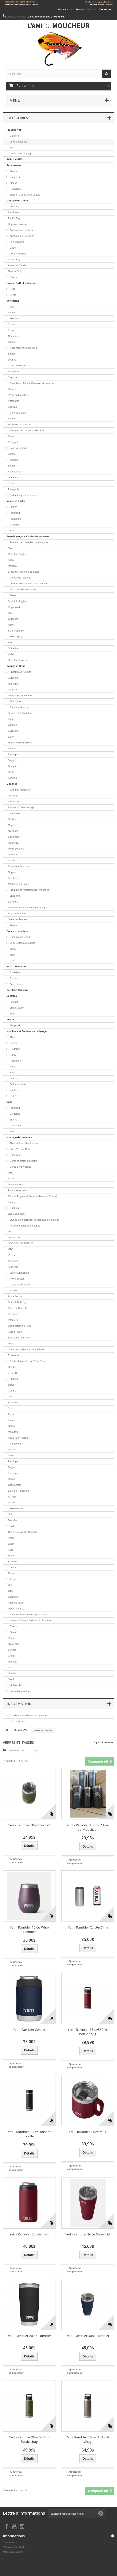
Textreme (13, 1266)
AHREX (12, 1496)
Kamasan (13, 1473)
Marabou (13, 1431)
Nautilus (14, 1090)
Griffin (11, 1655)
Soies (12, 595)
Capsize (12, 377)
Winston (12, 724)
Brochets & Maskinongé (21, 807)
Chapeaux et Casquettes (23, 347)
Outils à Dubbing (17, 1302)
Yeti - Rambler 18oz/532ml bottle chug (88, 2031)
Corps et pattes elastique (23, 1160)
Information (19, 1703)
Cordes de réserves (20, 577)
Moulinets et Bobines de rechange (26, 1031)
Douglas (12, 766)
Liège (12, 247)
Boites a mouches (17, 931)
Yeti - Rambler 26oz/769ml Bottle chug (29, 2439)
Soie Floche (16, 1508)
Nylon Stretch (17, 1278)
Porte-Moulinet (17, 253)
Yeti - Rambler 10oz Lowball (29, 1825)
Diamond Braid (16, 1184)
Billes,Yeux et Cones (20, 1149)
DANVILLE (14, 1237)
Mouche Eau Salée (18, 884)
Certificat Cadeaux (17, 990)
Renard (12, 1555)
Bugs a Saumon (17, 913)
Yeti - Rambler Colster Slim (88, 1927)
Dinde (11, 1384)
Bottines (14, 318)
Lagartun (13, 1596)
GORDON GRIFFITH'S (20, 1243)
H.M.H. (12, 1367)
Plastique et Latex (18, 1190)
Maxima (12, 565)
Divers (13, 277)
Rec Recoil (14, 212)
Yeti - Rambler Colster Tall (29, 2234)
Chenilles (14, 1155)
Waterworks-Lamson (19, 424)
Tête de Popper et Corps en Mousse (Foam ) (32, 1196)
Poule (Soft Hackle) (18, 1437)
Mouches (11, 783)
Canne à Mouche (19, 707)
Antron (11, 1178)
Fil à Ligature (16, 241)
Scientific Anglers (17, 660)
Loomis (12, 359)
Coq (10, 1408)
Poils (12, 1526)
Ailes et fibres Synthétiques (24, 1143)
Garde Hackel (15, 1331)
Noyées (12, 872)
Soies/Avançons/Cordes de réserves (27, 536)
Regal (11, 1638)
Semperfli (13, 1261)
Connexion (105, 9)
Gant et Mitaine (17, 412)
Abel (12, 1037)
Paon (11, 1414)
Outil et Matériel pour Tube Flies (27, 1361)
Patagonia (13, 371)
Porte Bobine (15, 1296)
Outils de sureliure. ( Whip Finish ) (26, 1349)
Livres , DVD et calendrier (21, 283)
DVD (12, 289)
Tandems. (13, 842)
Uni (10, 1514)
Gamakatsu (14, 1484)
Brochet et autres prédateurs (23, 571)
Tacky (12, 948)
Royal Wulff (14, 607)
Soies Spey (15, 636)
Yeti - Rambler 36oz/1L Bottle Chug (88, 2439)
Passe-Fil (13, 1320)
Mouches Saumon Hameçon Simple (27, 907)
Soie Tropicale (16, 630)
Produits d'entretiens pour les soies (28, 583)
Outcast (13, 978)
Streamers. (14, 836)
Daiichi (11, 1479)
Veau (11, 1537)
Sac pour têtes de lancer (23, 589)
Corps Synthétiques (20, 1166)
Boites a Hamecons (18, 1490)
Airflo (11, 560)
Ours (10, 1549)
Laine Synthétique (19, 1272)
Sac (11, 147)
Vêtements (12, 300)
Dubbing (14, 1208)
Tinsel (12, 1579)
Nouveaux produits (14, 2547)
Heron (11, 1426)
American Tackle (17, 265)
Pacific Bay (14, 218)
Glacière (14, 135)
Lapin (11, 1543)
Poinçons (13, 1314)
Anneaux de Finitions (21, 230)
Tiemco (12, 1455)
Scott (11, 772)
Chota (11, 324)
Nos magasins (17, 1721)
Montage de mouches (19, 1137)
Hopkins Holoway (17, 224)
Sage (11, 760)
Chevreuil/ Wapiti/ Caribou (22, 1532)
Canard (12, 1390)
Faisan (11, 1420)
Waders (13, 459)
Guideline (13, 336)
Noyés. (12, 825)
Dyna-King (14, 1644)
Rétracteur (15, 188)
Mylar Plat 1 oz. (16, 1608)
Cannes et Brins (15, 666)
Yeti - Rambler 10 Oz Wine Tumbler (29, 1929)
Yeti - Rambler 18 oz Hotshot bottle (29, 2134)
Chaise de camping (20, 153)
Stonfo (11, 1679)
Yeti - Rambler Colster (29, 2029)
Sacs (9, 1102)
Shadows (14, 895)
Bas (11, 306)
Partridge (13, 1461)
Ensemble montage (20, 1691)
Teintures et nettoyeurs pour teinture (29, 1614)
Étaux (12, 1632)
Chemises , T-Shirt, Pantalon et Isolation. (31, 383)
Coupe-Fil (14, 177)
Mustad (12, 1449)
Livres (12, 294)
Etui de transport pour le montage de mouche (34, 1219)
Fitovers (13, 1001)
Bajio (12, 1013)
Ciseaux (12, 1290)
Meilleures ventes (13, 2552)
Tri (4, 1750)
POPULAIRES (14, 159)
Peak (11, 1667)
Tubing (11, 1202)
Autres (13, 171)
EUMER (12, 1373)
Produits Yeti (13, 129)
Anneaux (14, 206)
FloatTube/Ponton (16, 966)
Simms (12, 312)
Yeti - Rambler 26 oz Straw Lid (87, 2234)
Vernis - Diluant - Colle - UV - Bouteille (30, 1620)
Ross (12, 1066)
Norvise (12, 1673)
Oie (10, 1396)
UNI (10, 1231)
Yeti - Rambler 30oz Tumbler (87, 2336)
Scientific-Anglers (17, 554)
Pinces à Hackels (17, 1308)
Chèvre (12, 1567)
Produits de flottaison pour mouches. (29, 889)
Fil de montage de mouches (24, 1225)
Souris (11, 860)
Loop (11, 719)
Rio (10, 548)
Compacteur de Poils (19, 1325)
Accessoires (13, 165)
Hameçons (15, 1443)
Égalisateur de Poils (19, 1337)
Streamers (13, 801)
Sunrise (12, 1649)
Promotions (10, 2542)
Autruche (13, 1402)
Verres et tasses (18, 141)
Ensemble (13, 1355)
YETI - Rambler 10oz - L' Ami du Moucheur (88, 1827)
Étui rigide (15, 701)
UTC (10, 1172)
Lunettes (11, 995)
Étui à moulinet (17, 1084)
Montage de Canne (17, 200)
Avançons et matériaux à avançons (28, 542)
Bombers (13, 878)
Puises (10, 1019)
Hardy (12, 1054)
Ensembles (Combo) (20, 671)
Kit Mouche (15, 1685)
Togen (11, 1467)
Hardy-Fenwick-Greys (20, 742)
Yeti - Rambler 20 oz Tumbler (29, 2336)
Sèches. (12, 819)
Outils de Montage (19, 1284)
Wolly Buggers (16, 848)
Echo (11, 736)
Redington (13, 683)
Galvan (13, 1043)
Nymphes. (13, 831)
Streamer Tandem (18, 919)
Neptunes (14, 813)
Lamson (12, 689)
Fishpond (14, 512)
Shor (12, 954)
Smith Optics (16, 1007)
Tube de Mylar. (16, 1602)
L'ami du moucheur (20, 937)
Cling (12, 960)
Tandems (13, 795)
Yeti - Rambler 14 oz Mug (88, 2132)
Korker (11, 330)
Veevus (12, 1255)
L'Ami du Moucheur (18, 365)
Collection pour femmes (22, 495)
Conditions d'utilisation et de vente (28, 1715)
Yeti (11, 530)
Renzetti (12, 1661)
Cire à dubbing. (16, 1213)
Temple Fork (15, 271)
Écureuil (12, 1561)
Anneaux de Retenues (21, 236)
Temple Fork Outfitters (20, 695)
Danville (12, 1520)
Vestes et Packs (15, 501)
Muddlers (13, 854)
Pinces (13, 182)
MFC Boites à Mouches (22, 942)
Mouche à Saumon (18, 866)
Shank (11, 1502)
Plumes (13, 1378)
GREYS (13, 1096)
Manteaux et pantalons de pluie (26, 430)
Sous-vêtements (18, 448)
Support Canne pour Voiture (24, 194)
